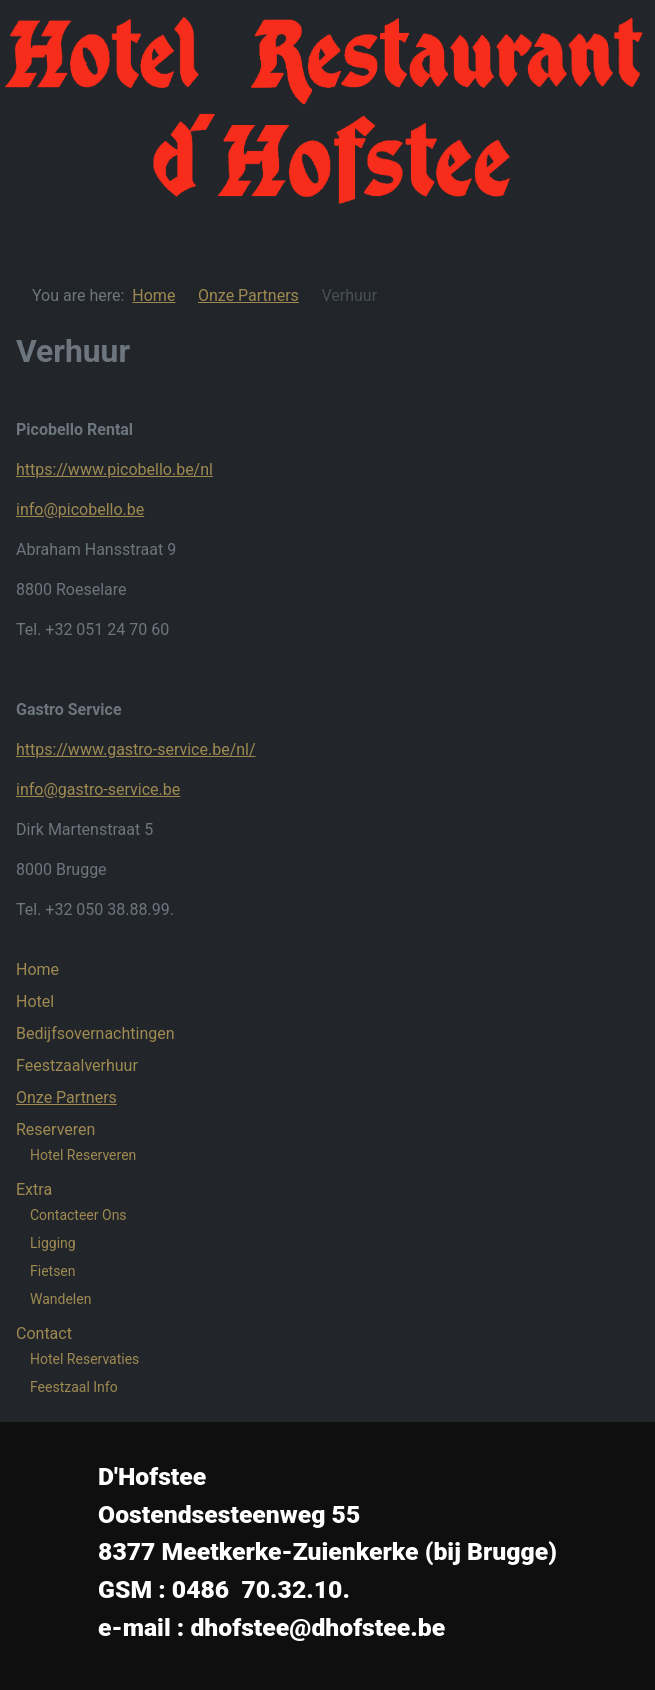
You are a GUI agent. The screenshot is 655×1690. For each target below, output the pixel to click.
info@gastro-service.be (98, 789)
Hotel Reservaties (84, 1359)
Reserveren (55, 1129)
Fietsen (53, 1271)
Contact (44, 1333)
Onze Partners (66, 1097)
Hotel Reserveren (83, 1155)
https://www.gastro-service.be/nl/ (136, 749)
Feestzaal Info (74, 1387)
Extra (34, 1189)
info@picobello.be (80, 509)
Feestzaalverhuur (77, 1065)
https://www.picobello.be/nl (114, 469)
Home (37, 969)
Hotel (35, 1001)
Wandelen (60, 1299)
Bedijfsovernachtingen (95, 1033)
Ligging (53, 1243)
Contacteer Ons (78, 1215)
